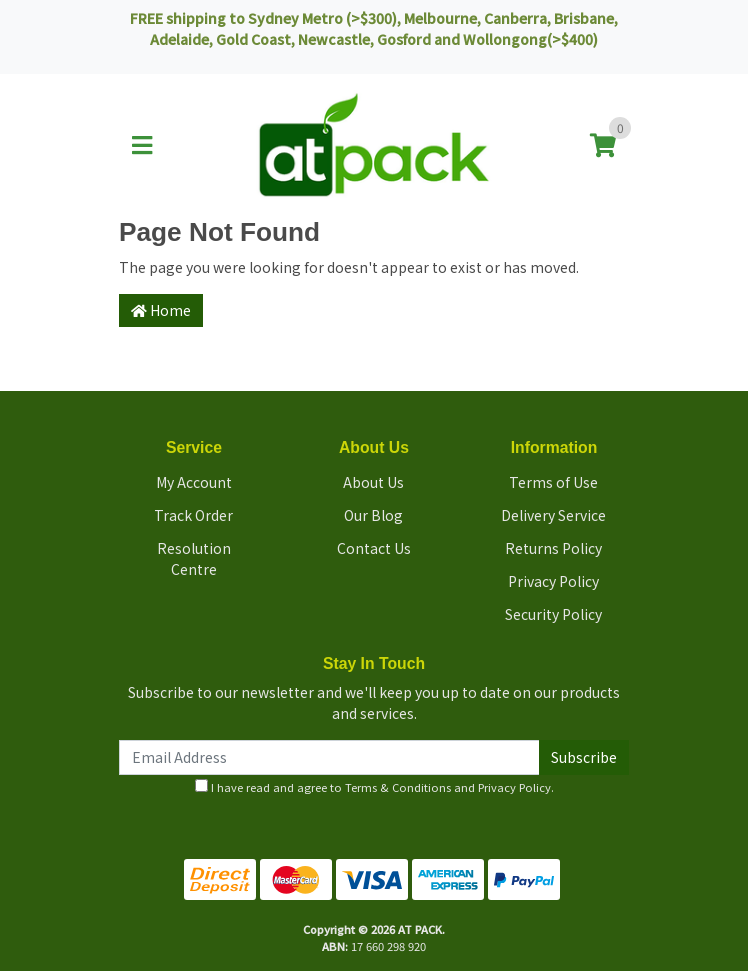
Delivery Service (553, 515)
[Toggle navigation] (142, 146)
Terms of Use (553, 482)
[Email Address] (329, 757)
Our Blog (373, 515)
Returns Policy (553, 548)
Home (161, 310)
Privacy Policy (553, 581)
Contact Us (374, 548)
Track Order (193, 515)
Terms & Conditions (398, 787)
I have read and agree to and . (374, 787)
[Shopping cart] (603, 146)
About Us (373, 482)
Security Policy (553, 614)
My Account (194, 482)
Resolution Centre (194, 558)
